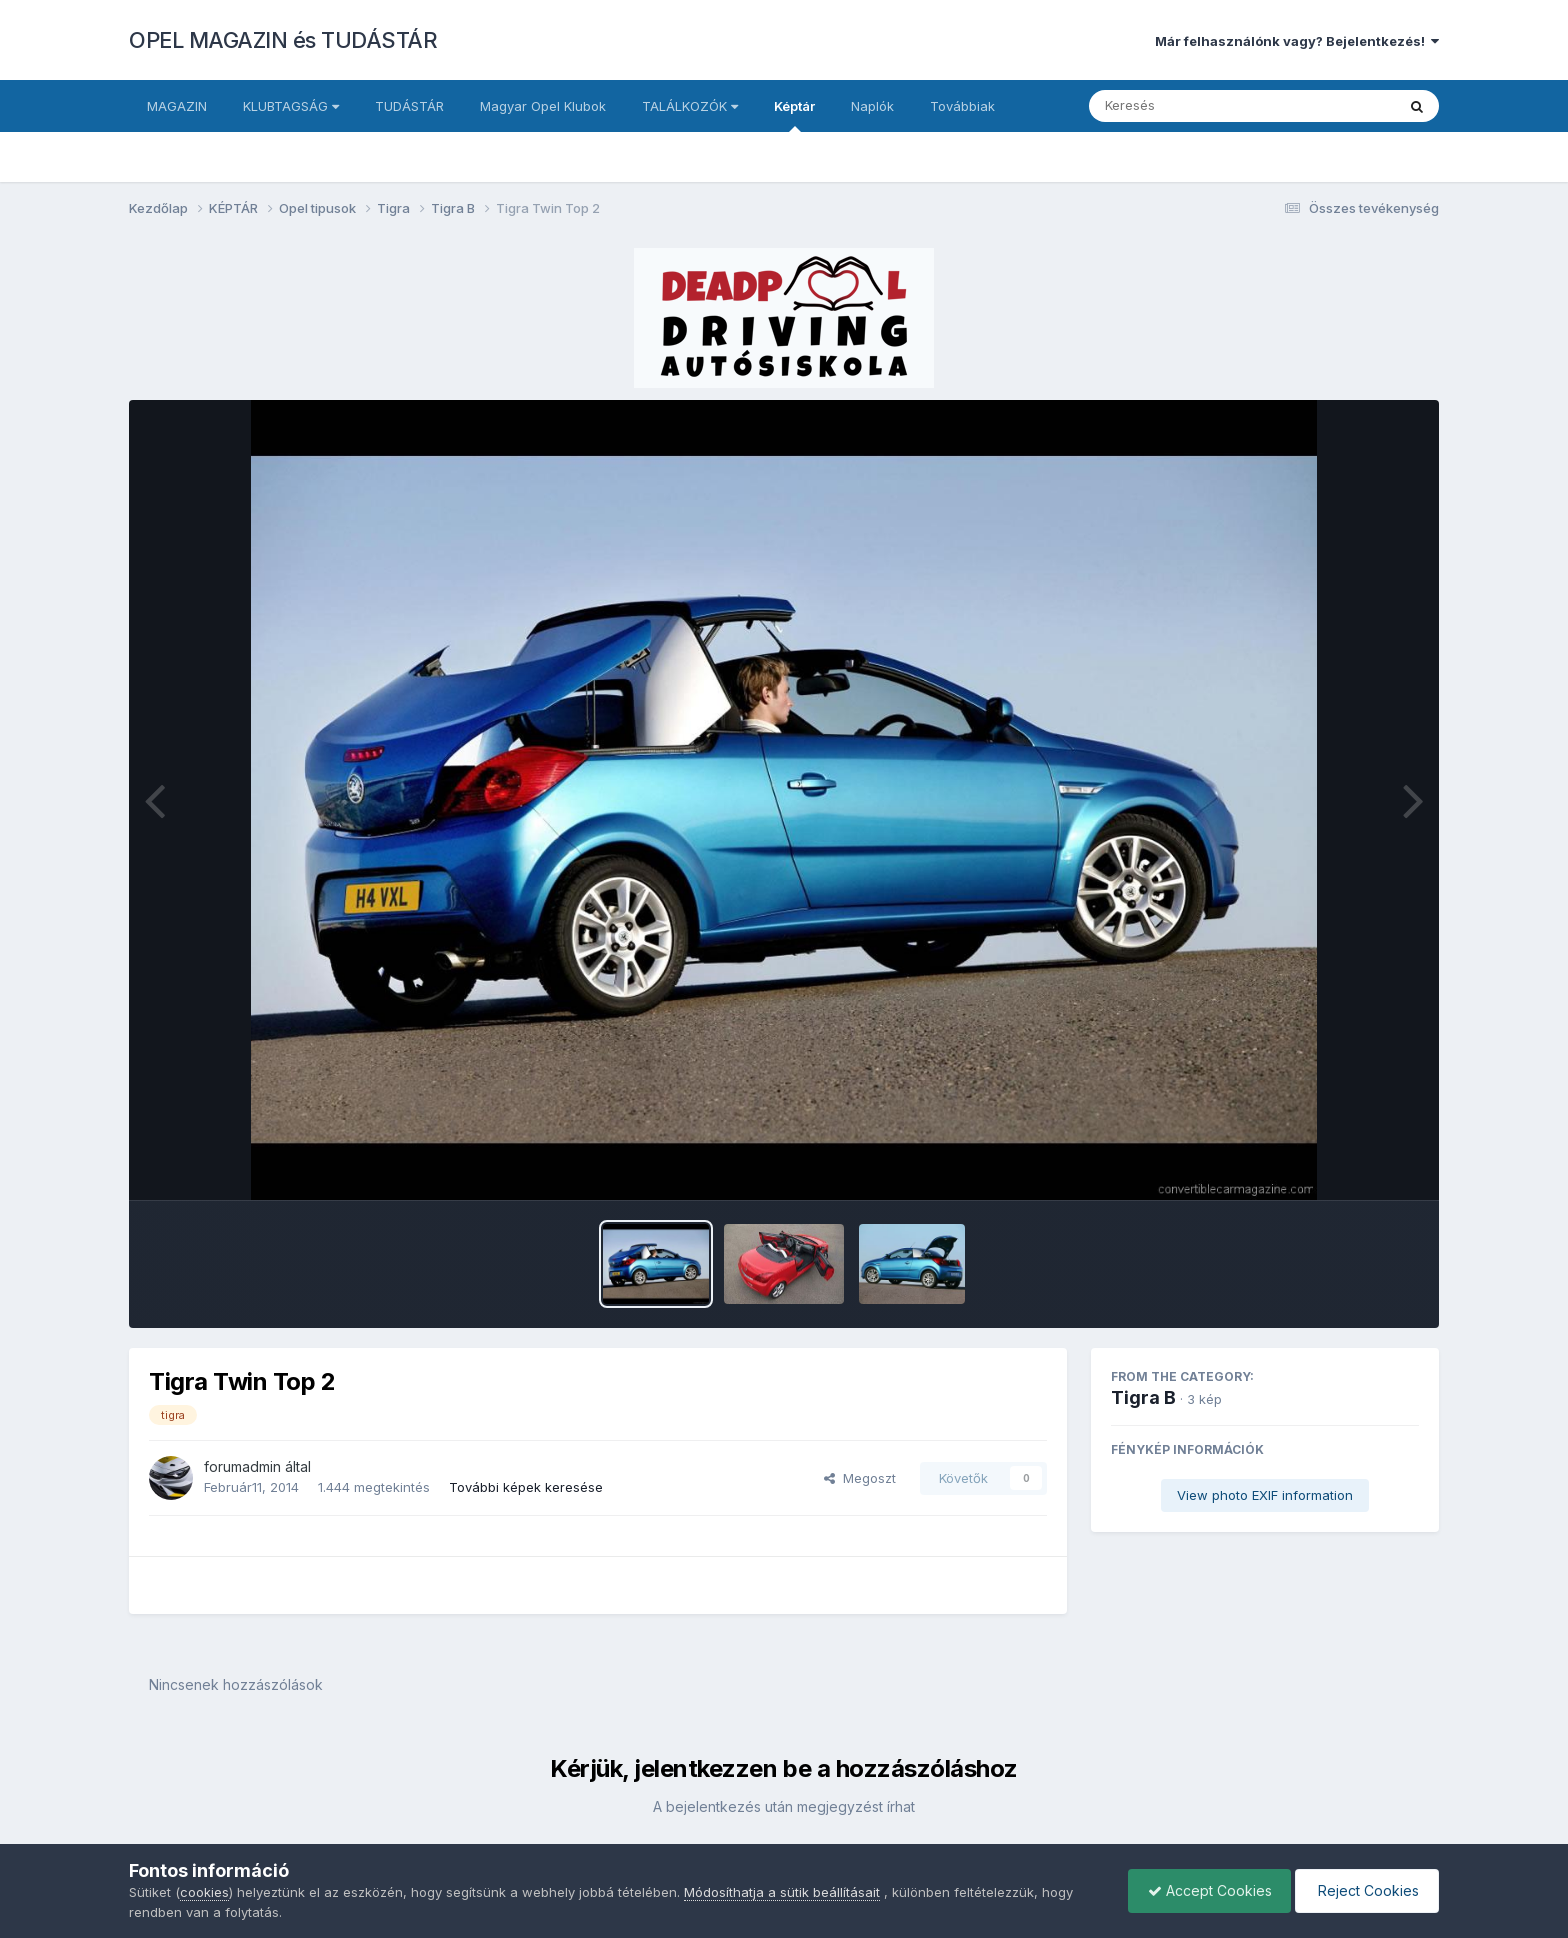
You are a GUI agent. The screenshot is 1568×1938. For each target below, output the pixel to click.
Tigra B (1143, 1397)
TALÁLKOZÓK (690, 106)
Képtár (794, 115)
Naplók (872, 106)
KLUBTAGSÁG (291, 106)
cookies (204, 1892)
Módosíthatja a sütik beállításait (782, 1892)
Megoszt (860, 1478)
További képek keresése (526, 1487)
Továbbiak (962, 106)
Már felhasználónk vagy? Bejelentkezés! (1297, 41)
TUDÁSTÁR (409, 106)
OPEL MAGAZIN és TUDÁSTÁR (283, 40)
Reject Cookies (1365, 1890)
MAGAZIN (177, 106)
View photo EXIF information (1265, 1495)
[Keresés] (1187, 106)
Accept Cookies (1205, 1890)
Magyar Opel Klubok (543, 106)
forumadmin (242, 1466)
